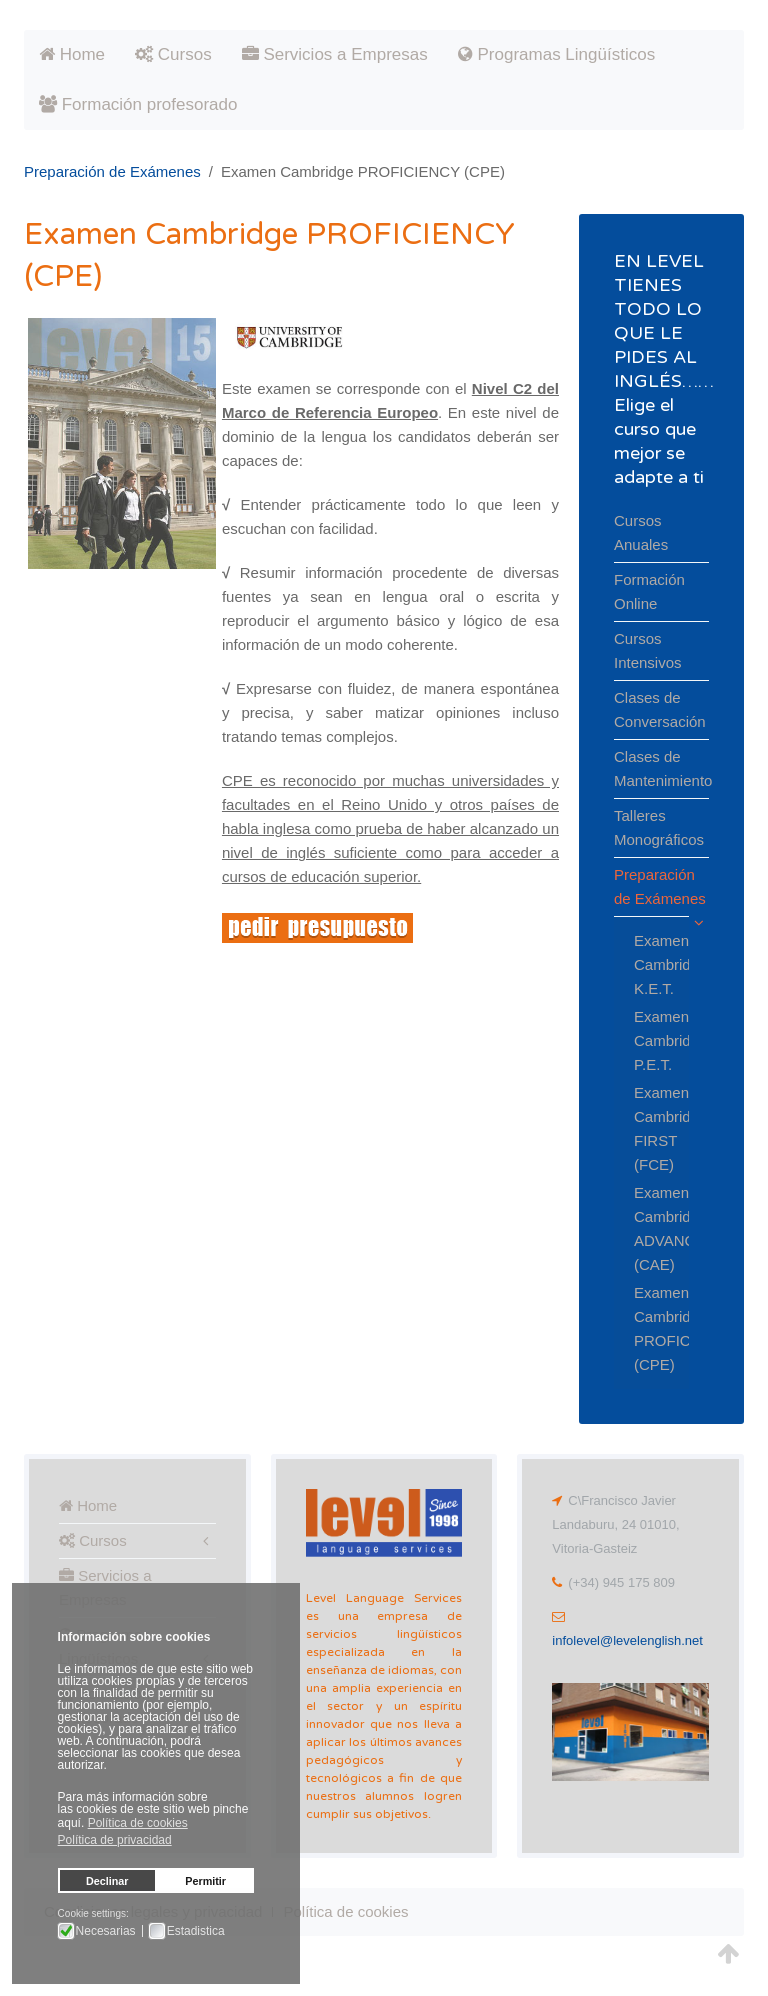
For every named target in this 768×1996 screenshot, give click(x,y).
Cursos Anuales (641, 532)
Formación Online (649, 591)
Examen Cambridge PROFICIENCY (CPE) (651, 1328)
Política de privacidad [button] (115, 1840)
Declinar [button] (107, 1881)
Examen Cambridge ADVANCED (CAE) (651, 1228)
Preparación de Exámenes (112, 171)
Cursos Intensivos (648, 650)
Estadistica (196, 1931)
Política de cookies (345, 1911)
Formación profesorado (138, 104)
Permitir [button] (205, 1881)
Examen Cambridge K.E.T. (651, 964)
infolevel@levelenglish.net (627, 1640)
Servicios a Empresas (335, 54)
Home (72, 54)
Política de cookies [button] (138, 1823)
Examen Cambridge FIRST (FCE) (651, 1128)
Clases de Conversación (660, 709)
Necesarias (106, 1931)
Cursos (173, 54)
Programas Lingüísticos (556, 54)
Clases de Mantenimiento (661, 768)
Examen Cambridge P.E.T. (651, 1040)
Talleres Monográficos (659, 827)
